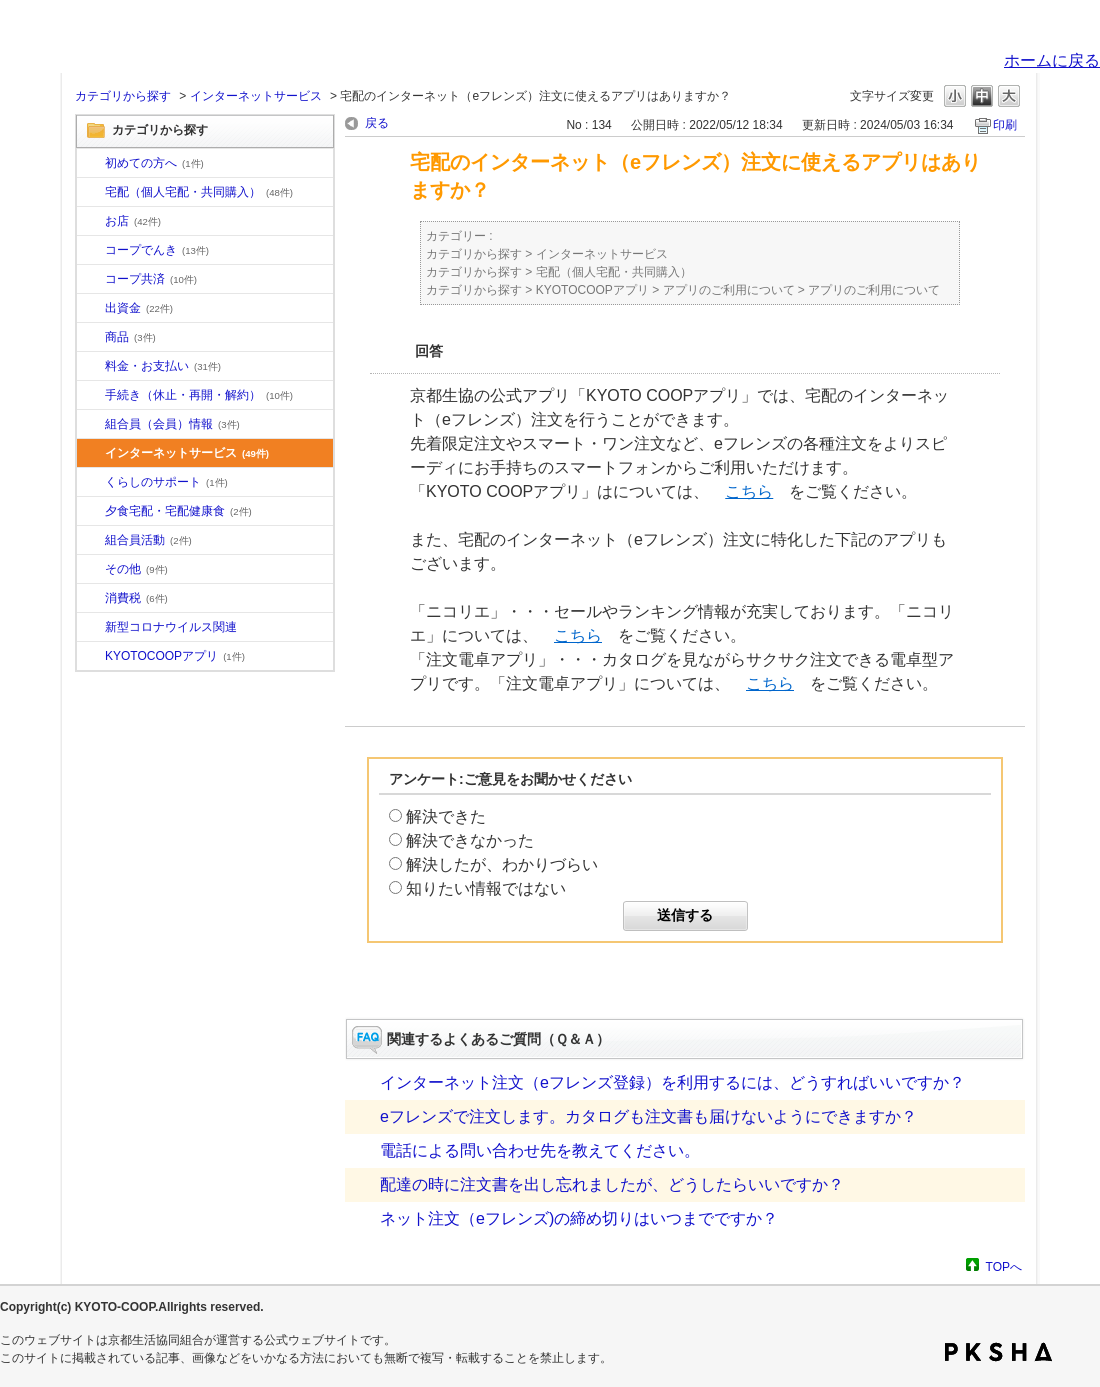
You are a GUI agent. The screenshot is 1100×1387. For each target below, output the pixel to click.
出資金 (139, 308)
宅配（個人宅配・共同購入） (199, 192)
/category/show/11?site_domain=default (91, 338)
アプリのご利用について (729, 290)
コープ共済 (151, 279)
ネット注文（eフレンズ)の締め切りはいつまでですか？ (579, 1218)
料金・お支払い (163, 366)
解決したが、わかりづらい (502, 864)
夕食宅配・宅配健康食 (178, 511)
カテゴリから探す (123, 96)
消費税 (136, 598)
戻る (377, 123)
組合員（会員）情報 (172, 424)
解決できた (446, 816)
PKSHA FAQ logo (998, 1352)
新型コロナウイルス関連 (171, 627)
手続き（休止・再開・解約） (199, 395)
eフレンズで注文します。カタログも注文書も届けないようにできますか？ (648, 1116)
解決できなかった (470, 840)
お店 (133, 221)
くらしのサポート (166, 482)
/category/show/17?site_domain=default (91, 512)
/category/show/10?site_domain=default (91, 164)
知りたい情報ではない (486, 888)
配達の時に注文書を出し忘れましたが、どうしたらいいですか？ (612, 1184)
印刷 (1005, 125)
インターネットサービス (256, 96)
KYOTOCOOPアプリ (175, 656)
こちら (749, 491)
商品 (130, 337)
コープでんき (157, 250)
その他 (136, 569)
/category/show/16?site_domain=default (91, 483)
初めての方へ (154, 163)
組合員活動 (148, 540)
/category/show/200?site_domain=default (91, 657)
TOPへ (1004, 1266)
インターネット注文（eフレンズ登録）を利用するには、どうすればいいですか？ (672, 1082)
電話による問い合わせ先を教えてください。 (540, 1150)
